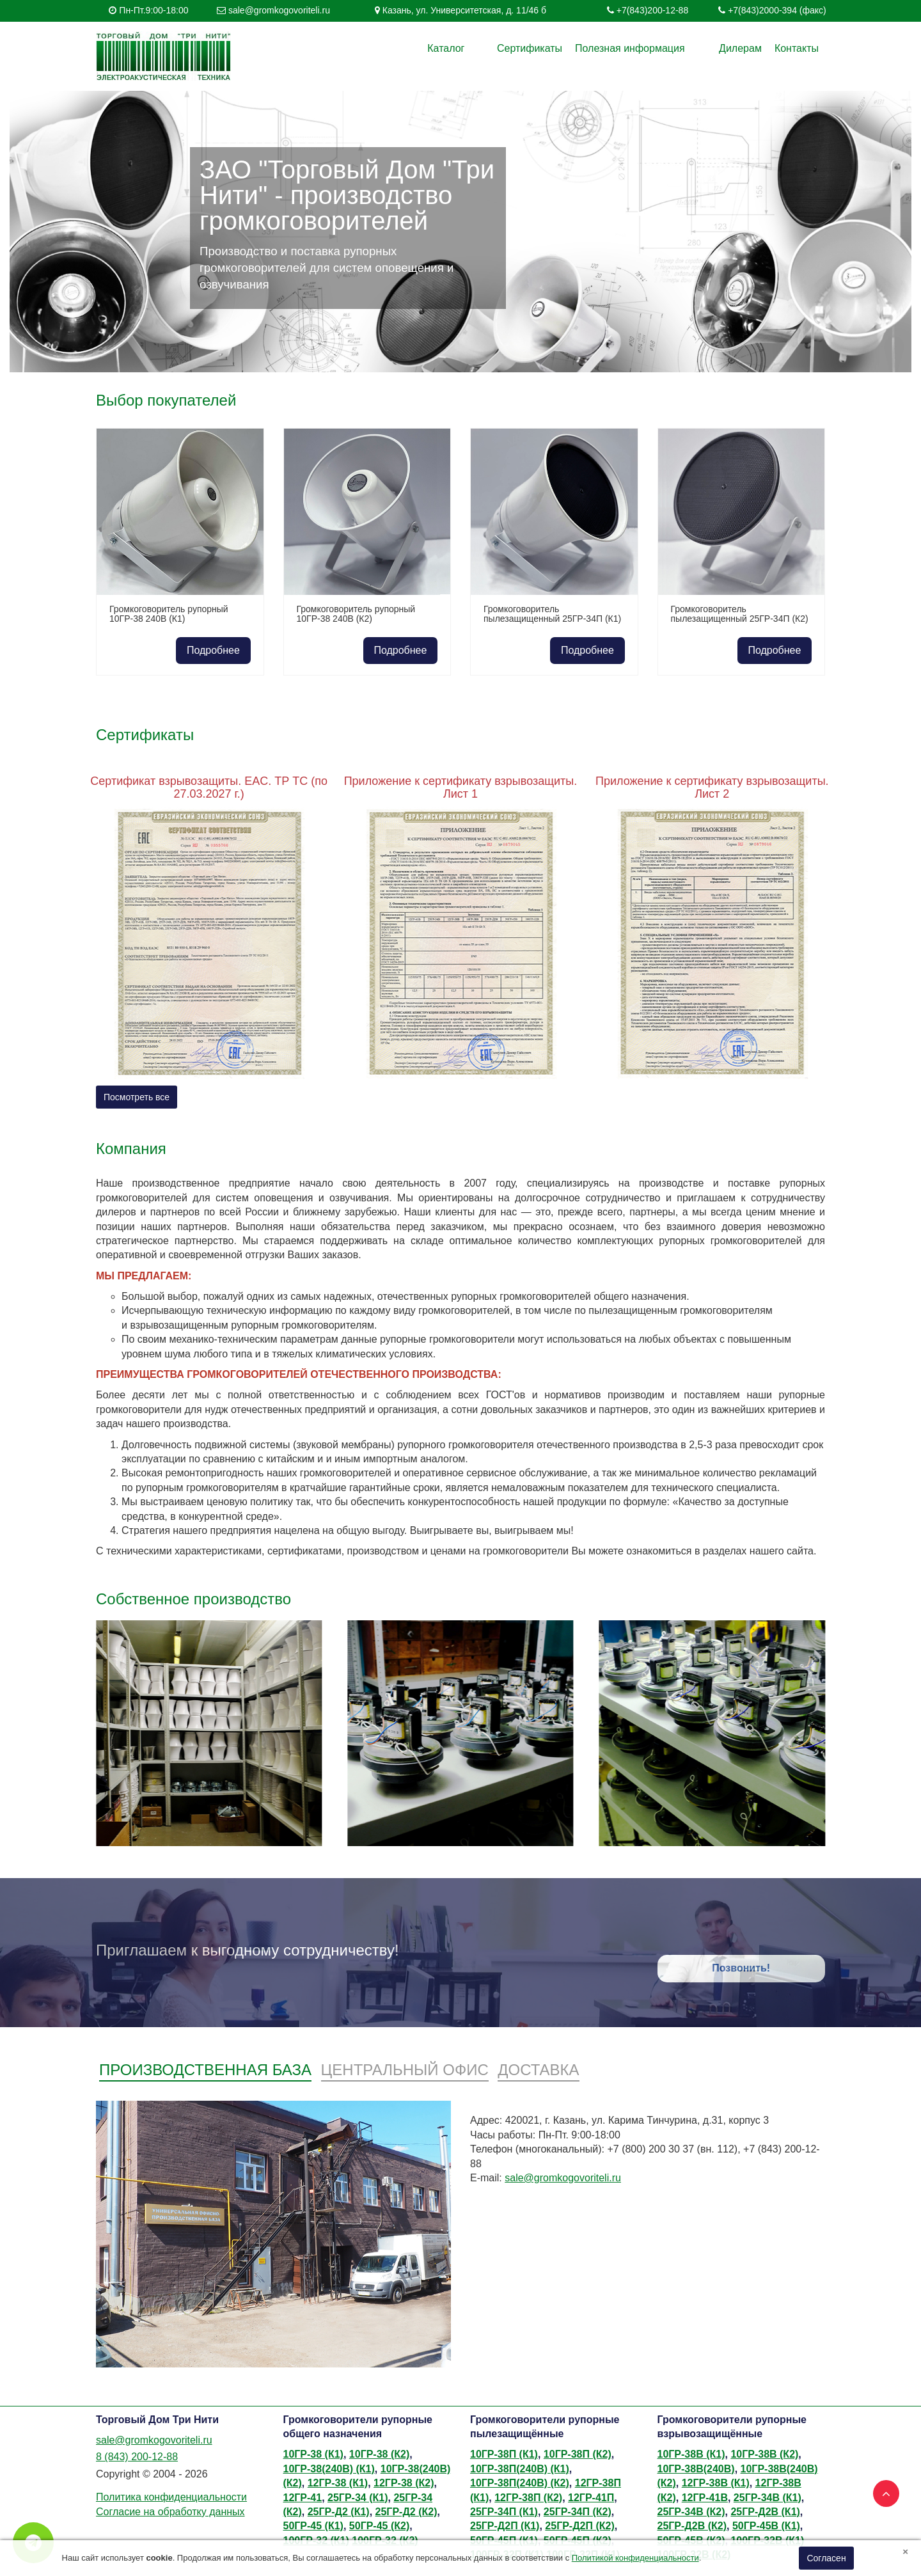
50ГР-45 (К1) (313, 2525)
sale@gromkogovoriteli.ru (279, 10)
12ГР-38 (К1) (338, 2482)
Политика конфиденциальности (171, 2497)
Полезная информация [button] (652, 48)
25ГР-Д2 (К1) (339, 2511)
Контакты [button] (797, 48)
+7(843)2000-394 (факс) (777, 10)
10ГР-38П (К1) (504, 2454)
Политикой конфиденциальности (635, 2558)
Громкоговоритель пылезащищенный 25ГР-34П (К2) (739, 614)
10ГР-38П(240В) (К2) (519, 2482)
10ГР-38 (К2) (379, 2454)
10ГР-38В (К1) (691, 2454)
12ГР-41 (302, 2497)
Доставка (538, 2069)
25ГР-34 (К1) (357, 2497)
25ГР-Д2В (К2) (692, 2525)
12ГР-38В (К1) (716, 2482)
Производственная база (205, 2069)
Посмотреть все (136, 1097)
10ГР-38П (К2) (577, 2454)
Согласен (826, 2558)
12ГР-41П (591, 2497)
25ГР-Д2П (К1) (504, 2525)
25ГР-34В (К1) (767, 2497)
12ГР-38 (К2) (404, 2482)
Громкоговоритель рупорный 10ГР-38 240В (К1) (168, 614)
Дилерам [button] (740, 48)
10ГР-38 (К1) (313, 2454)
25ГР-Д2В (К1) (764, 2511)
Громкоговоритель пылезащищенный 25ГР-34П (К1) (552, 614)
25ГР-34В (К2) (691, 2511)
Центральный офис (405, 2069)
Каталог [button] (488, 48)
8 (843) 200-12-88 (137, 2456)
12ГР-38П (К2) (528, 2497)
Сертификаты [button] (550, 48)
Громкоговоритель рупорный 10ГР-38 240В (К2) (356, 614)
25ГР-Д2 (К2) (406, 2511)
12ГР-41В (705, 2497)
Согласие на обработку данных (170, 2511)
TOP (882, 2489)
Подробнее (213, 650)
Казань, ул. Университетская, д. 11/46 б (464, 10)
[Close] (905, 2551)
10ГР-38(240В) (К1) (329, 2468)
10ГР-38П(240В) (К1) (519, 2468)
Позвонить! (741, 1968)
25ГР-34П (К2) (577, 2511)
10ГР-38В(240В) (696, 2468)
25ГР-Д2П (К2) (579, 2525)
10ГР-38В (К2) (764, 2454)
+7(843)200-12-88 (652, 10)
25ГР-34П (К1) (504, 2511)
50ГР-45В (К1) (766, 2525)
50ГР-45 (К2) (379, 2525)
